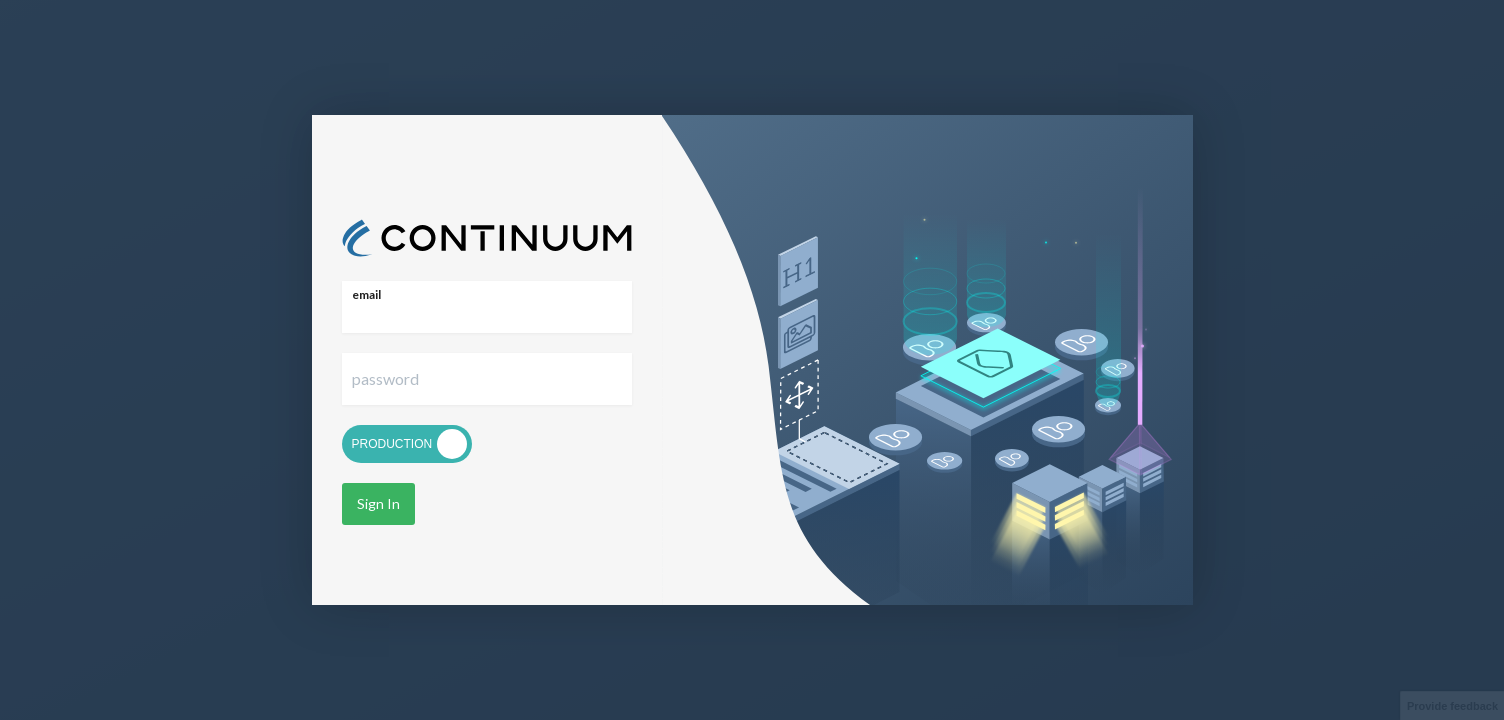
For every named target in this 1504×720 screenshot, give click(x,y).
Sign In (374, 504)
